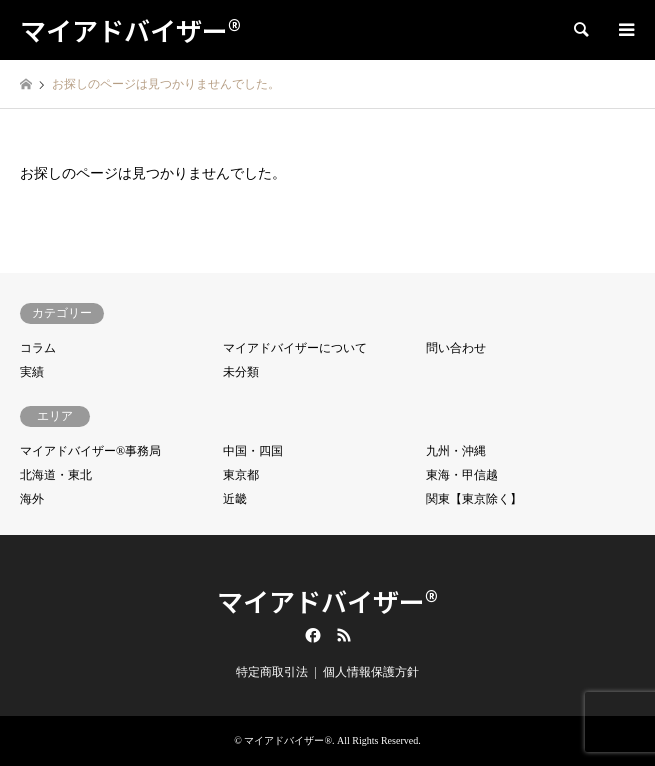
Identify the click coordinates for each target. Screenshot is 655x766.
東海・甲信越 (462, 475)
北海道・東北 (56, 475)
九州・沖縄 (456, 451)
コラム (38, 348)
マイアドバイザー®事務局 (90, 451)
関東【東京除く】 (474, 499)
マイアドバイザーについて (295, 348)
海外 (32, 499)
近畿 (235, 499)
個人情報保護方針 (371, 672)
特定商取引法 (272, 672)
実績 (32, 372)
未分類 (241, 372)
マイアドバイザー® (327, 600)
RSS (344, 635)
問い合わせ (456, 348)
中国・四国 (253, 451)
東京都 (241, 475)
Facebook (311, 635)
